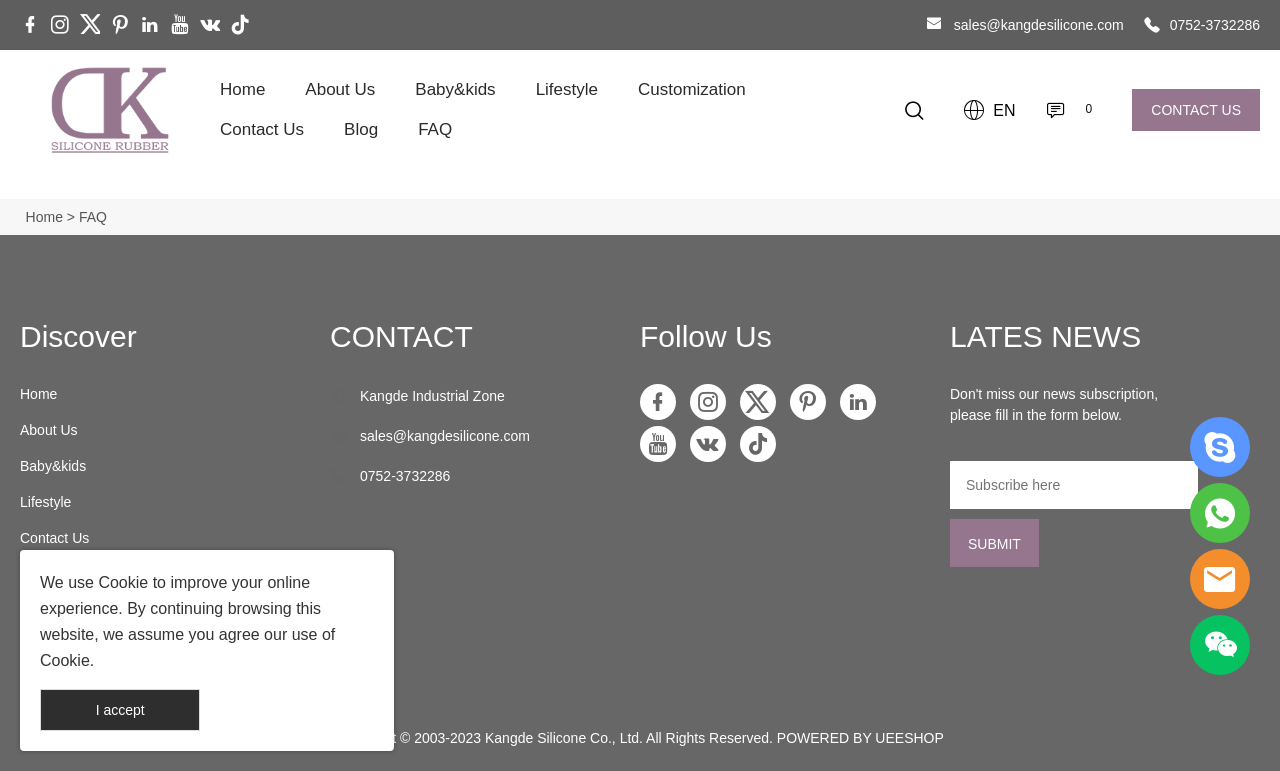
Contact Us (262, 129)
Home (242, 89)
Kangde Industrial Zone (432, 396)
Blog (361, 129)
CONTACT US (1196, 110)
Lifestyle (567, 89)
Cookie (123, 582)
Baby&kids (455, 89)
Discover (78, 336)
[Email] (1074, 485)
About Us (340, 89)
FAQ (435, 129)
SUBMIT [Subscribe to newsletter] (994, 544)
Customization (692, 89)
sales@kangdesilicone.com (1039, 25)
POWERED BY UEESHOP (860, 738)
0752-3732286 (1215, 25)
